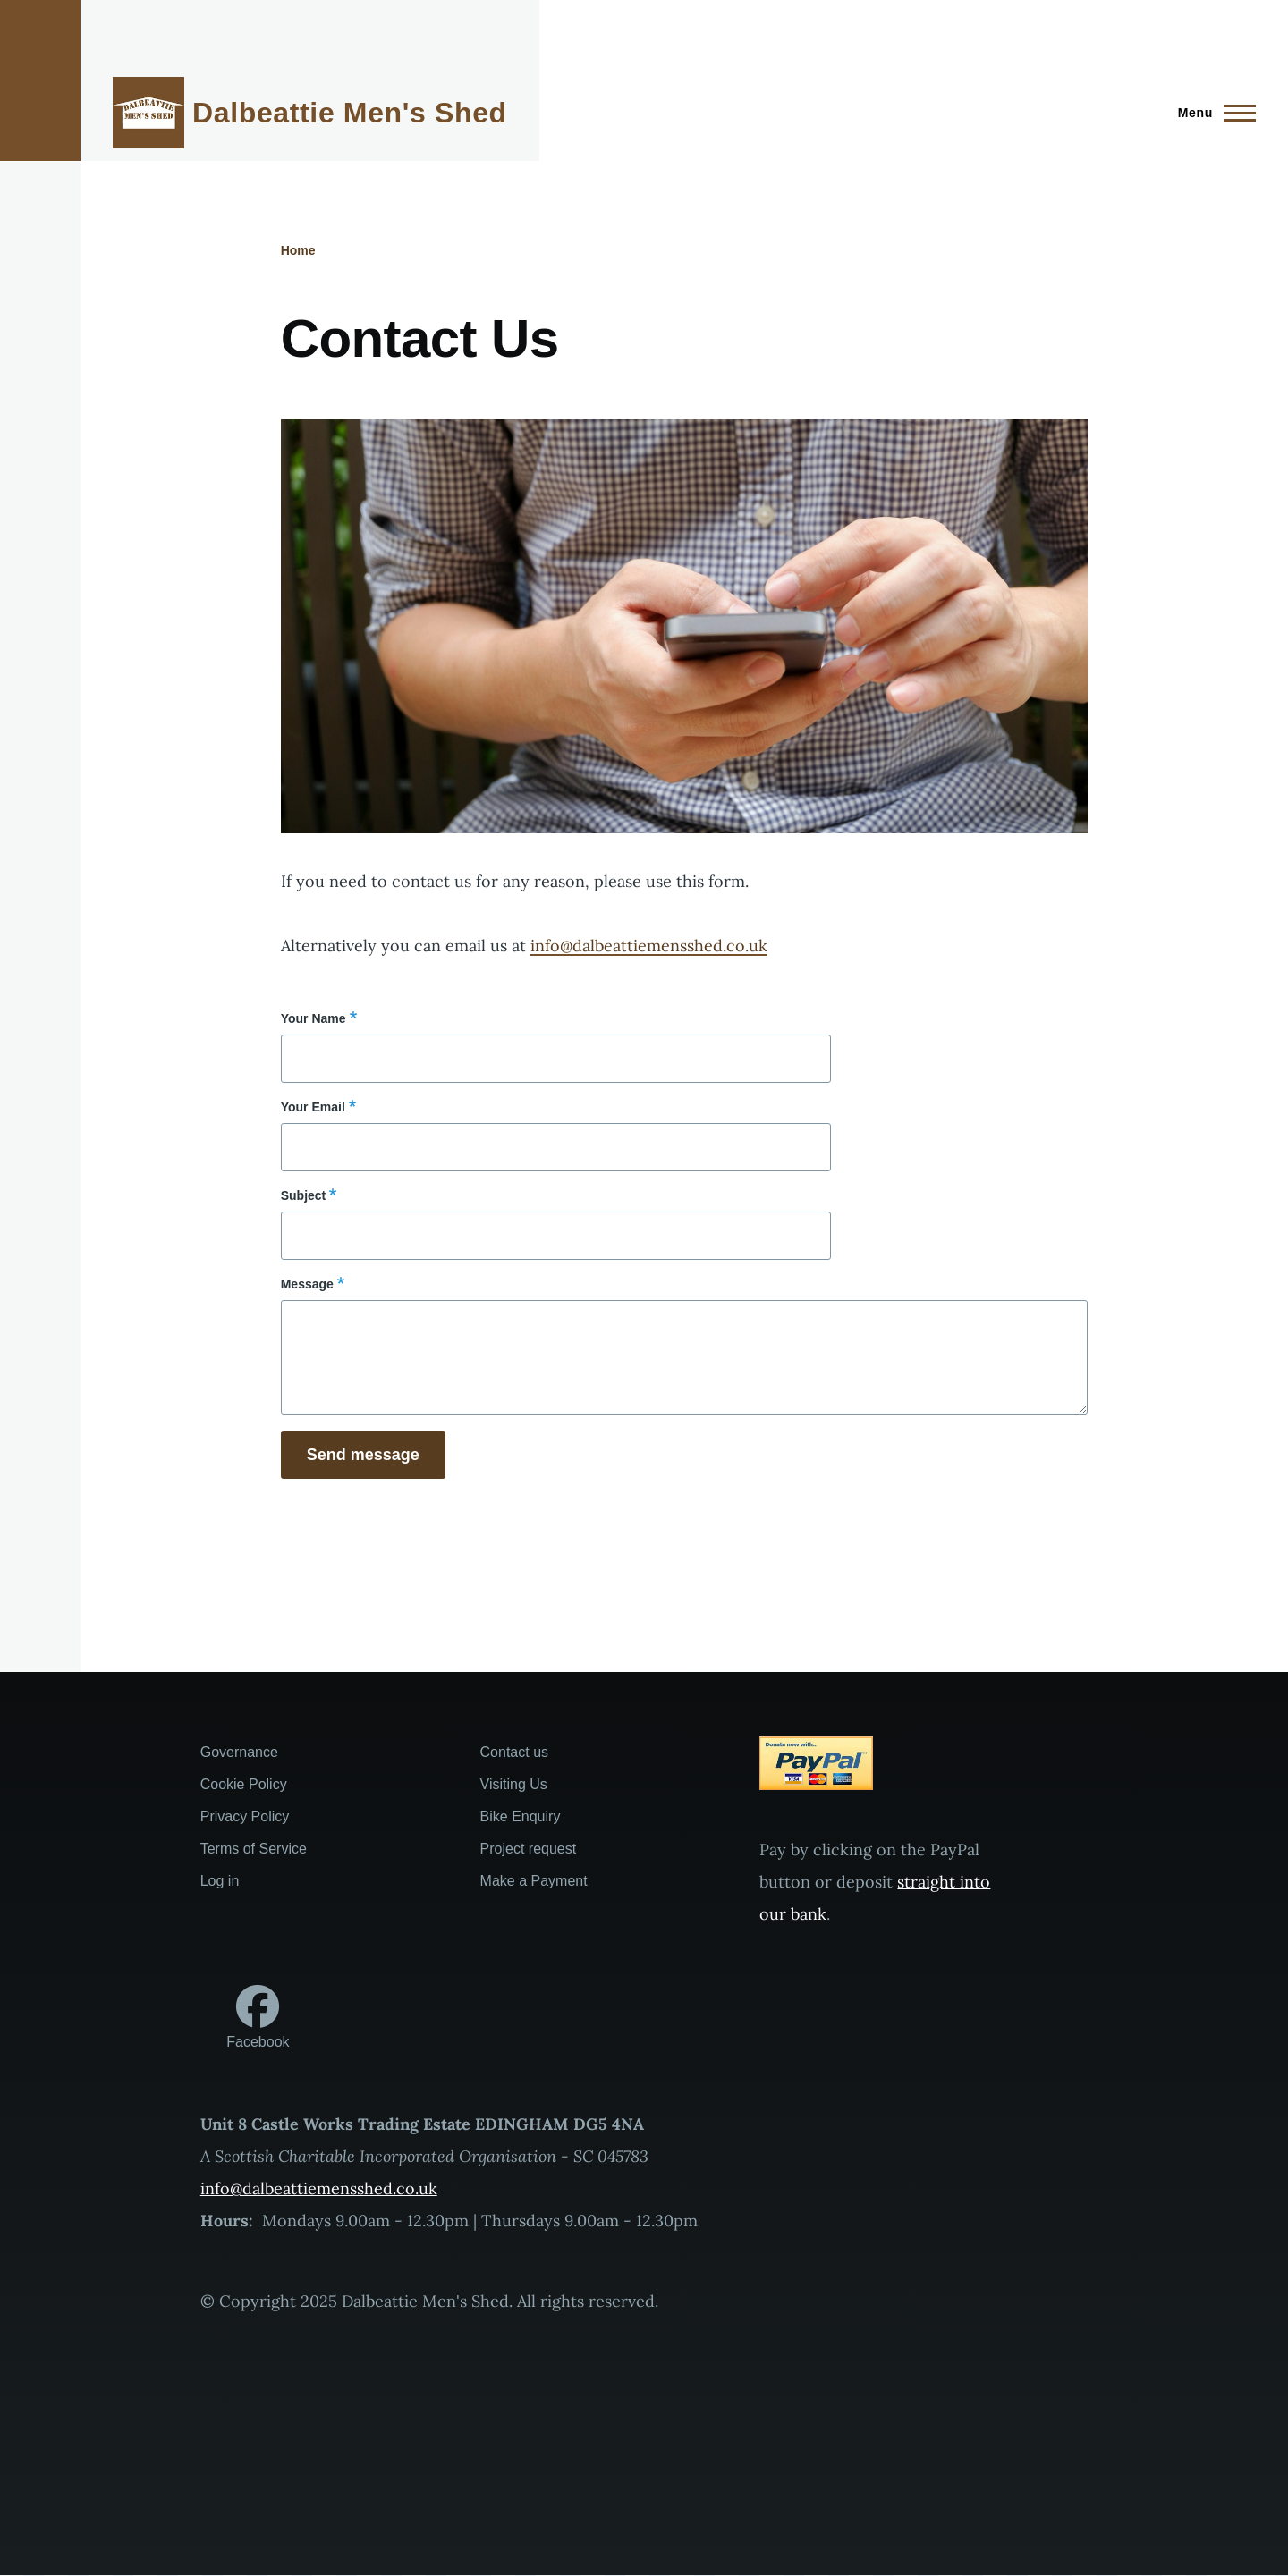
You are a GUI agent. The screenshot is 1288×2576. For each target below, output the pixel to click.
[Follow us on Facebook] (257, 2017)
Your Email (313, 1107)
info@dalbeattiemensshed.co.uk (648, 945)
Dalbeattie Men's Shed (349, 113)
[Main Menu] (1211, 113)
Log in (220, 1880)
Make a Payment (534, 1880)
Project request (528, 1848)
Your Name (313, 1018)
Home (298, 250)
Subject (303, 1195)
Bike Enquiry (520, 1816)
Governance (239, 1752)
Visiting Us (513, 1784)
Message (307, 1284)
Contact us (514, 1752)
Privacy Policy (245, 1816)
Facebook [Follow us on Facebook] (257, 2041)
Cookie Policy (243, 1784)
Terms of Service (253, 1848)
